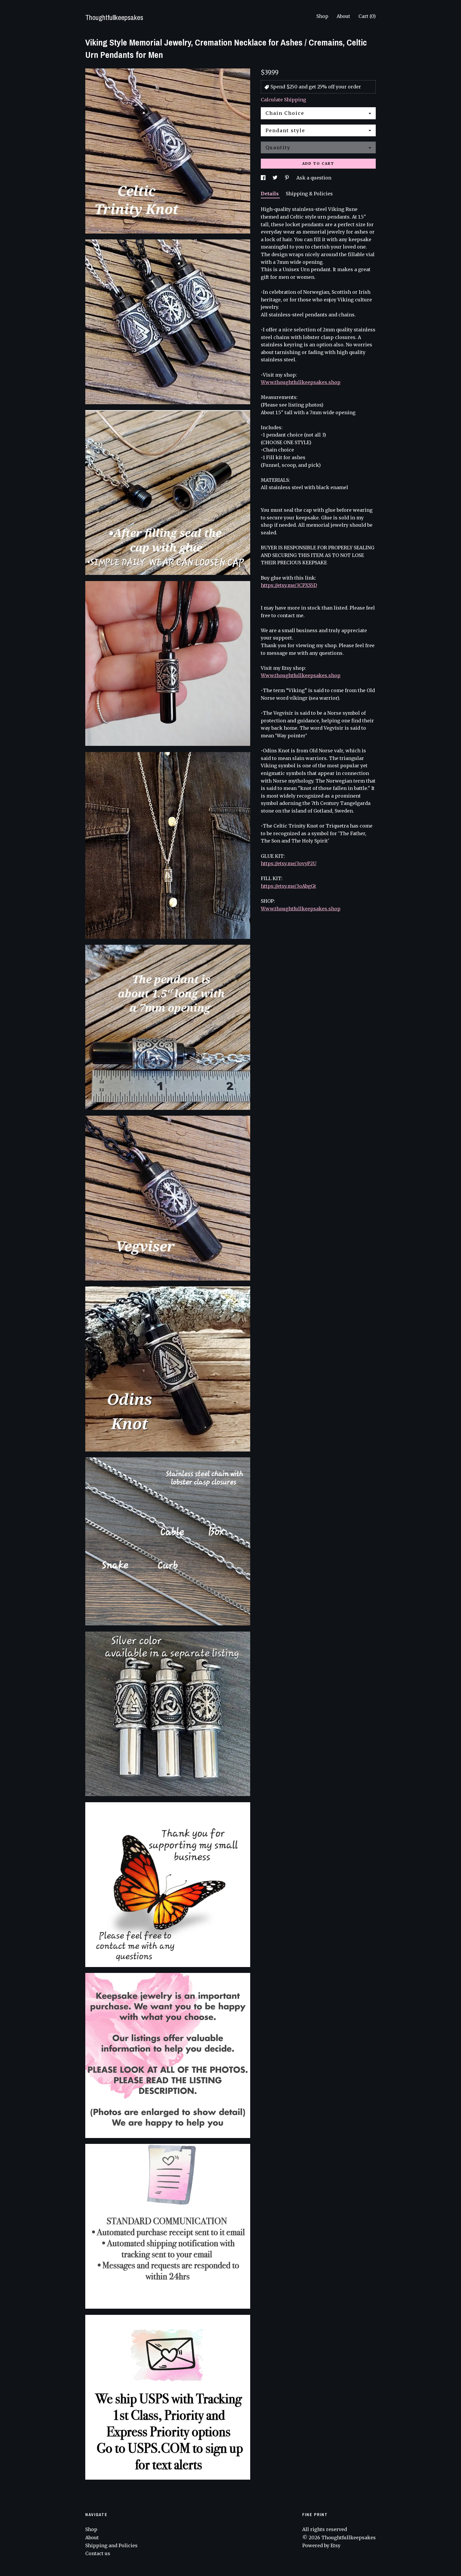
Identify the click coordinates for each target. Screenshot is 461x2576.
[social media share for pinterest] (287, 178)
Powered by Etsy (321, 2545)
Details (270, 194)
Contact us (97, 2553)
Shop (322, 16)
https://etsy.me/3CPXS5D (289, 585)
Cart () (367, 16)
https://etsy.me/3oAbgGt (288, 886)
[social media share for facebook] (264, 178)
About (343, 16)
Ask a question (313, 178)
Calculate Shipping (283, 100)
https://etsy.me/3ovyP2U (288, 863)
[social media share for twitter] (276, 178)
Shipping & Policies (309, 194)
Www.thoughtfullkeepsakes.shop (300, 382)
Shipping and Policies (111, 2545)
